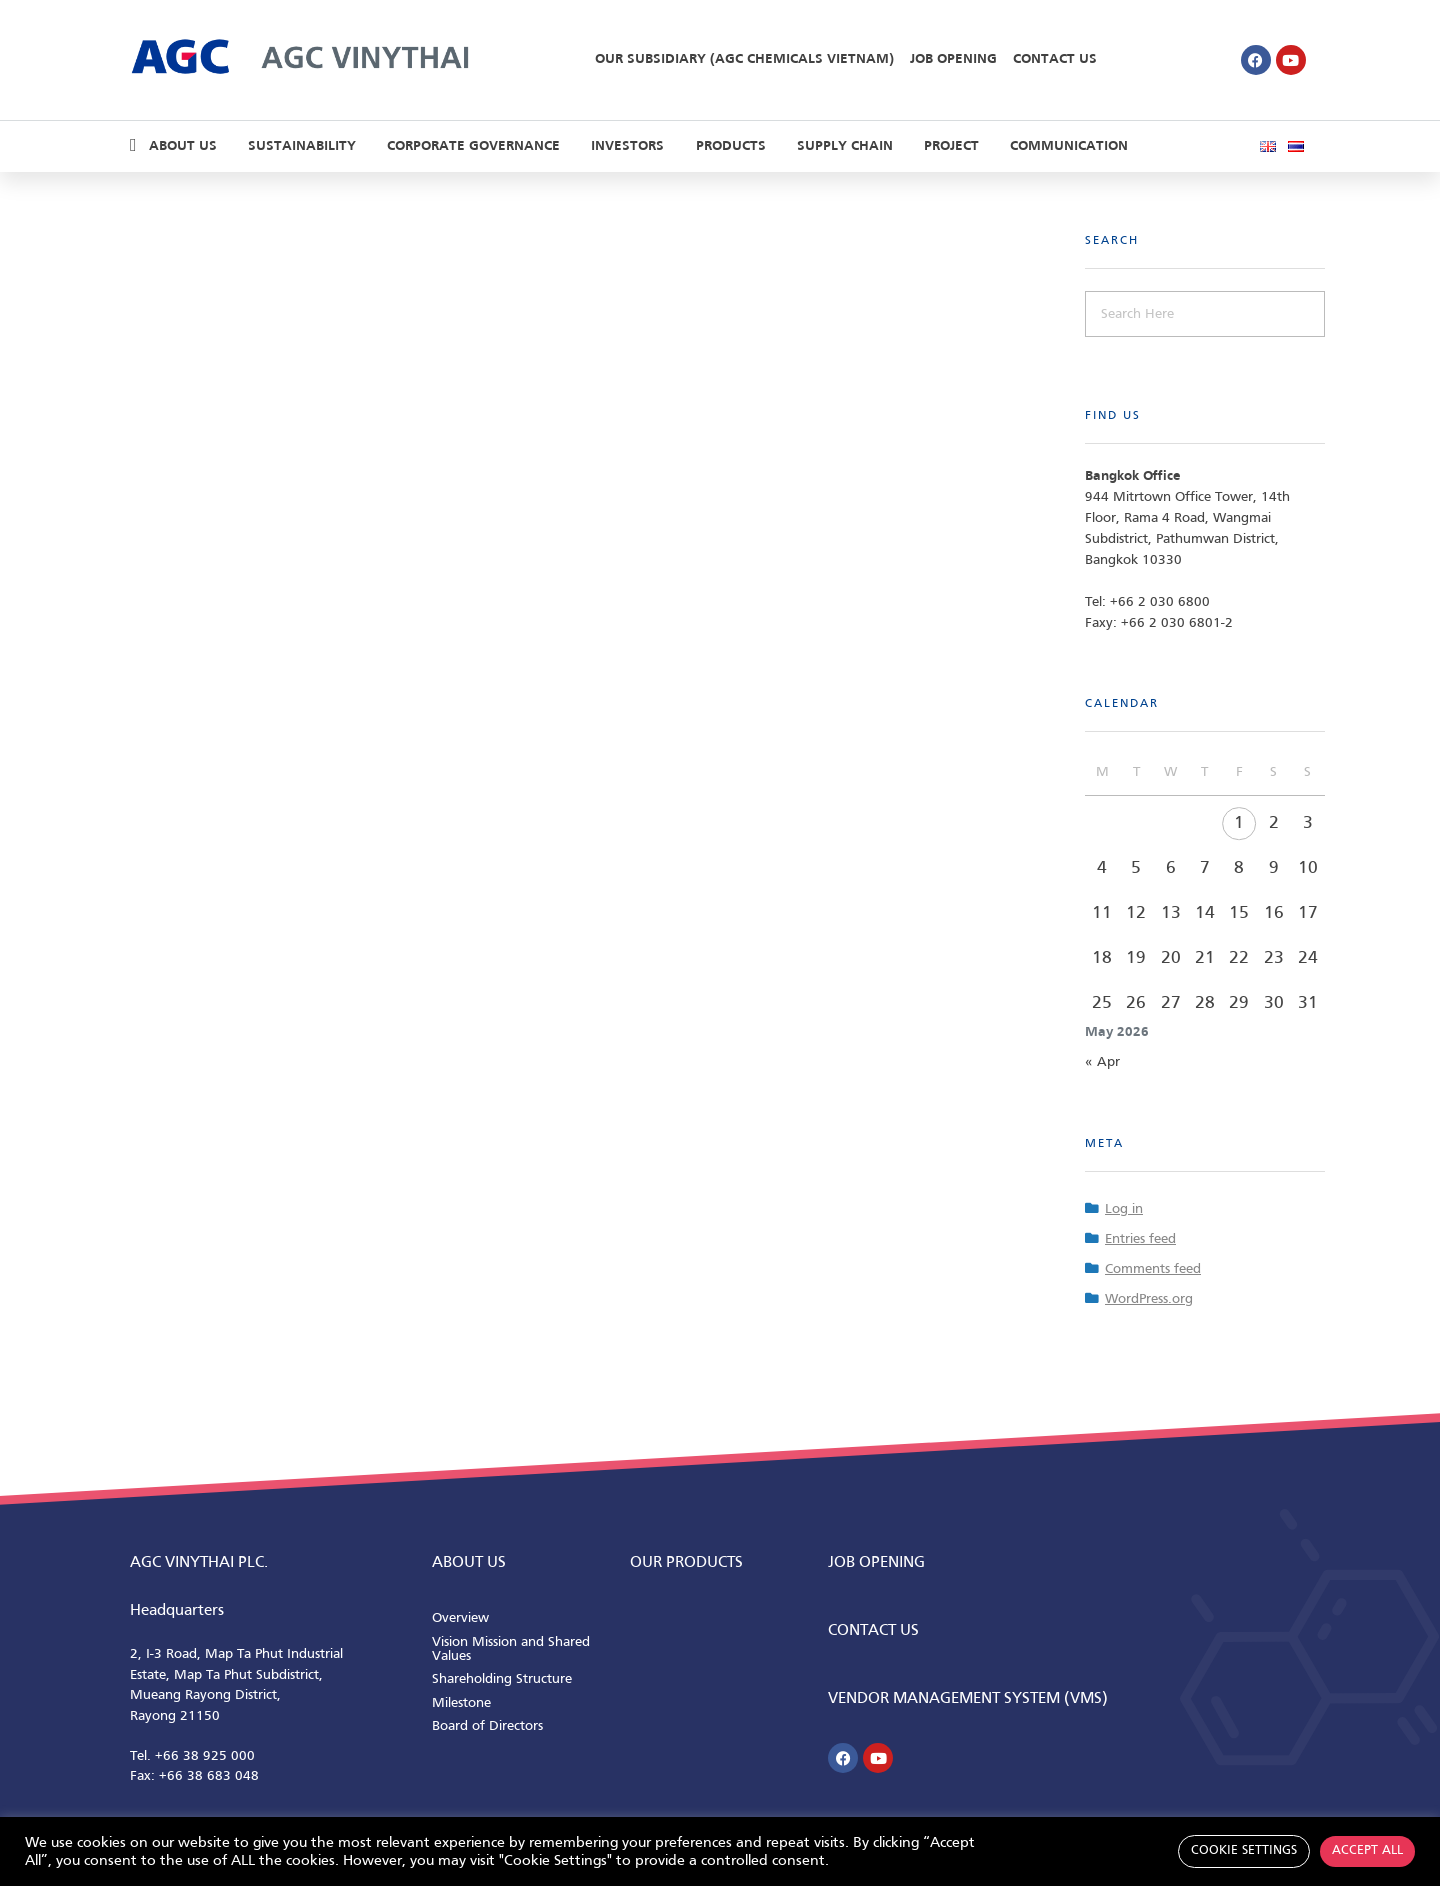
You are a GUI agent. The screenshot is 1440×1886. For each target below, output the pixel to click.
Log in (1124, 1209)
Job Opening (953, 59)
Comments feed (1153, 1269)
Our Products (686, 1563)
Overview (460, 1618)
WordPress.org (1149, 1299)
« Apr (1102, 1062)
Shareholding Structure (502, 1679)
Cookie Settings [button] (1244, 1851)
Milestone (461, 1703)
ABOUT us (469, 1563)
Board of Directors (487, 1726)
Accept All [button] (1367, 1851)
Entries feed (1140, 1239)
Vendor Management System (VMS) (968, 1699)
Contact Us (1055, 59)
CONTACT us (873, 1631)
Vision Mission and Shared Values (511, 1649)
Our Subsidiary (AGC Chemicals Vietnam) (744, 59)
